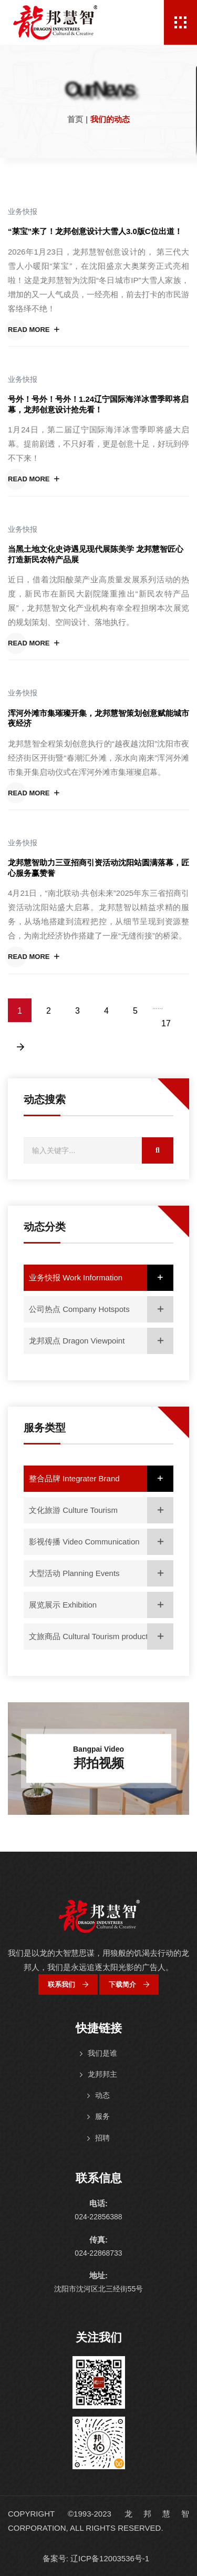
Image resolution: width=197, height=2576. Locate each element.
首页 (75, 119)
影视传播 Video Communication (101, 1542)
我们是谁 (102, 2053)
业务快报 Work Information (101, 1278)
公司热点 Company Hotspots (101, 1309)
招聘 (102, 2138)
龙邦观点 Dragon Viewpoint (101, 1341)
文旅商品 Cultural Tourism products (101, 1636)
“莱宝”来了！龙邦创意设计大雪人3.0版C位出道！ (95, 231)
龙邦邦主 (102, 2074)
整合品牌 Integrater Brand (101, 1479)
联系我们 (68, 1984)
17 (166, 1023)
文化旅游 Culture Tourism (101, 1510)
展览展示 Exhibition (101, 1605)
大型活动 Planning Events (101, 1573)
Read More (33, 330)
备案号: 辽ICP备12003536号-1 (96, 2558)
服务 (102, 2116)
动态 (102, 2095)
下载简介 (129, 1984)
